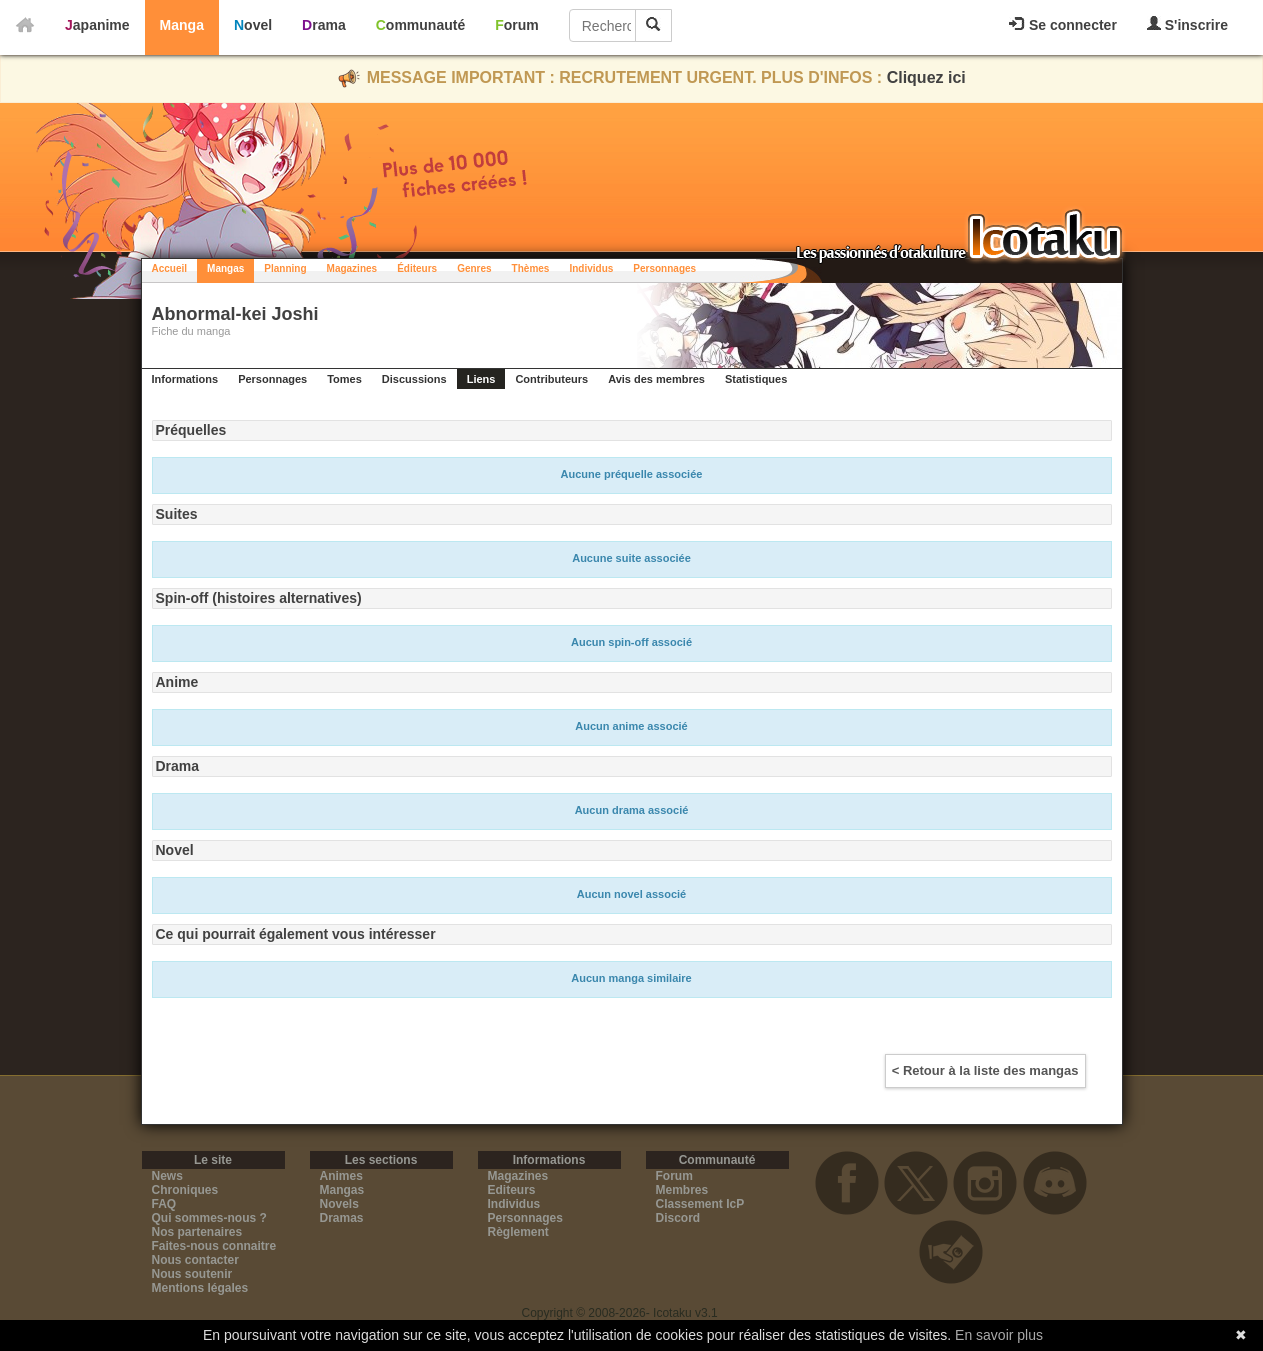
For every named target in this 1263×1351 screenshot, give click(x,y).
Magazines (352, 268)
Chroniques (185, 1190)
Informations (185, 379)
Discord (678, 1218)
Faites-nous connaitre (214, 1246)
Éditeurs (417, 268)
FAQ (164, 1204)
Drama (324, 25)
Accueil (170, 268)
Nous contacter (195, 1260)
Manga (182, 25)
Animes (341, 1176)
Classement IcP (700, 1204)
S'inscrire (1187, 24)
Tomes (344, 379)
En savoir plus (999, 1335)
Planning (285, 268)
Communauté (420, 25)
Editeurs (512, 1190)
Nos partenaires (197, 1232)
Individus (591, 268)
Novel (253, 25)
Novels (339, 1204)
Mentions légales (200, 1288)
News (167, 1176)
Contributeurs (551, 379)
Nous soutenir (192, 1274)
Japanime (97, 25)
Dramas (342, 1218)
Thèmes (531, 268)
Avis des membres (656, 379)
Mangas (225, 268)
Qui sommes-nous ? (209, 1218)
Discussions (414, 379)
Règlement (518, 1232)
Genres (474, 268)
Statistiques (756, 379)
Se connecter (1063, 25)
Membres (682, 1190)
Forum (517, 25)
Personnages (664, 268)
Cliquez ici (926, 77)
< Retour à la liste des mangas (985, 1070)
